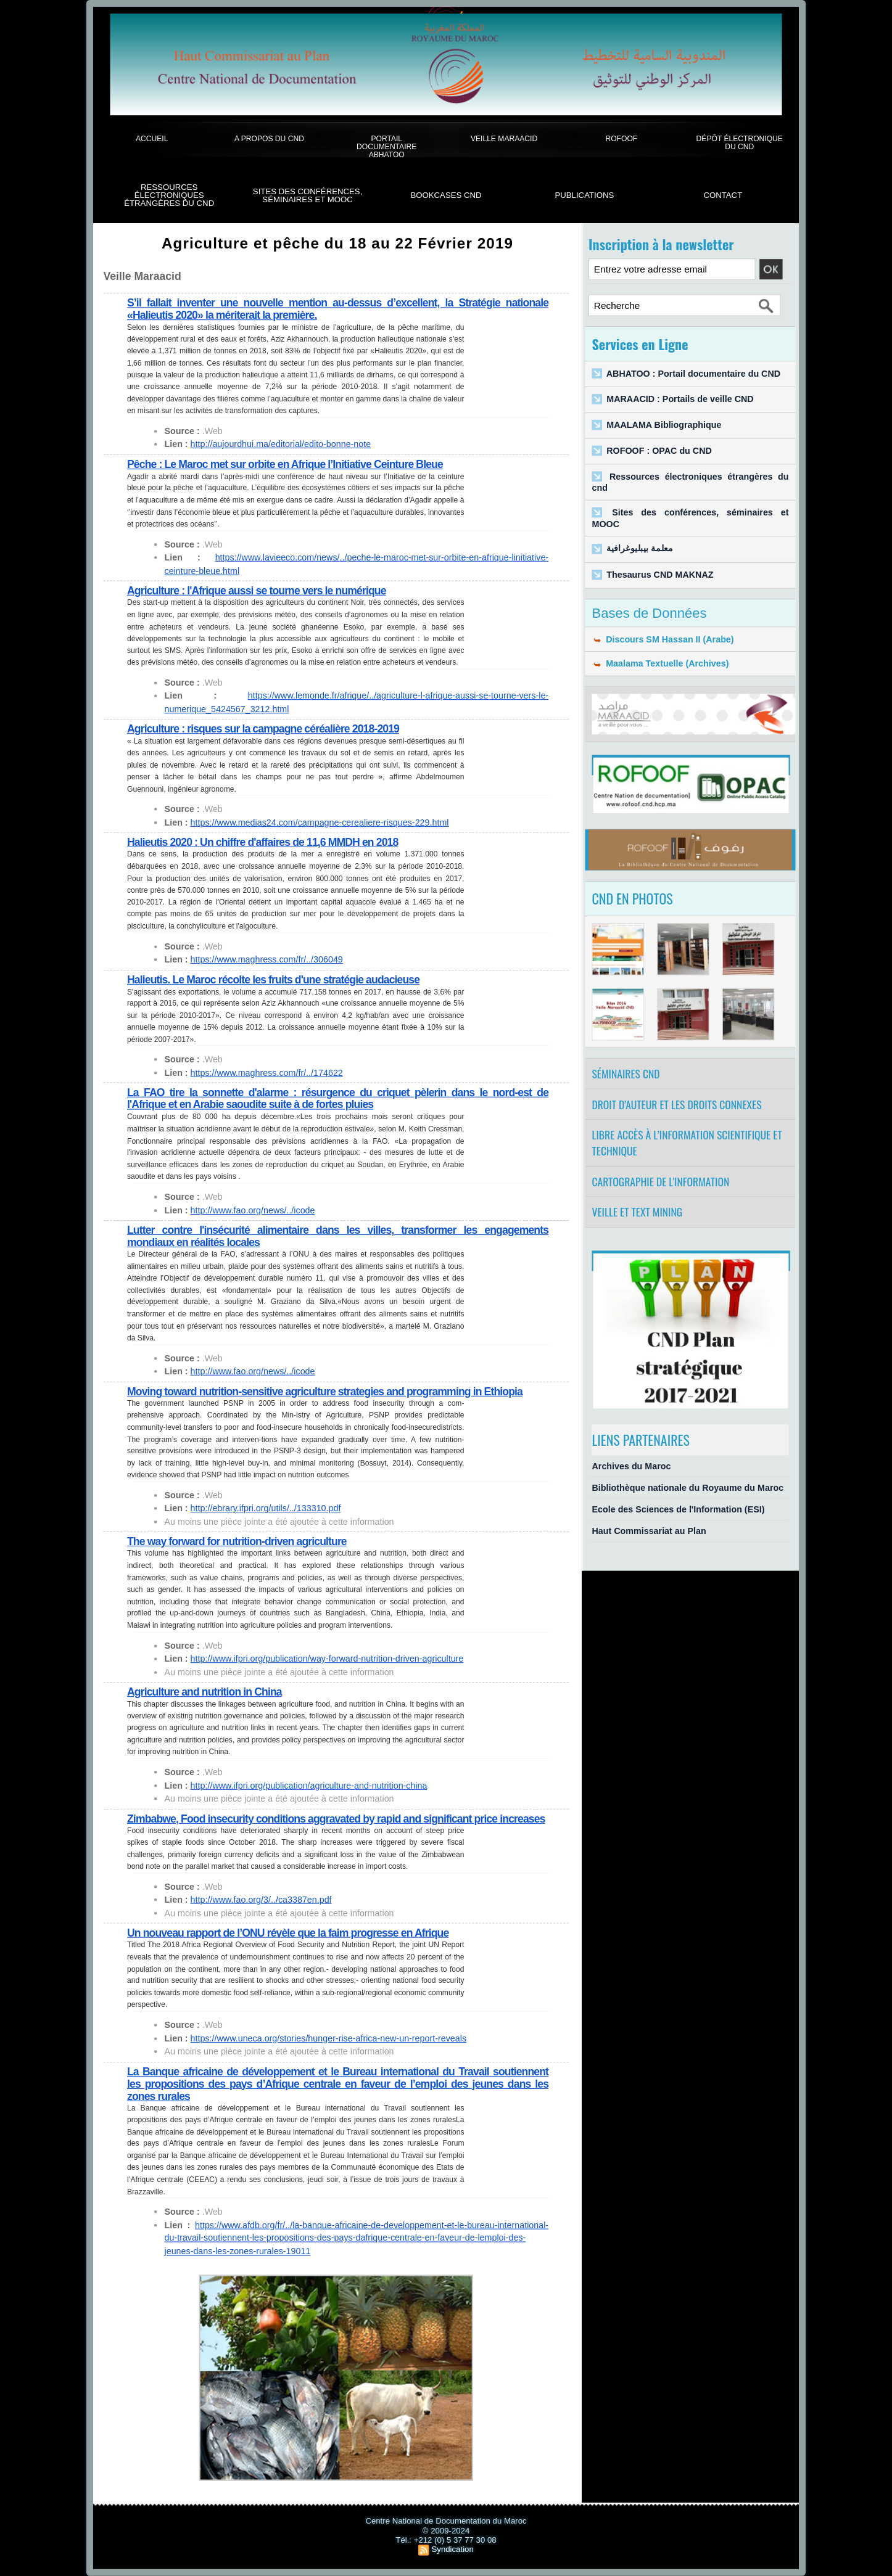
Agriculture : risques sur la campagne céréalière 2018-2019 (263, 729)
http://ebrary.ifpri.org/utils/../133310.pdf (266, 1508)
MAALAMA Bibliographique (663, 425)
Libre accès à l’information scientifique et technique (687, 1142)
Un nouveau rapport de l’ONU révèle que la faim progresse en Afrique (287, 1933)
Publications (584, 195)
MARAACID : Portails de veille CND (679, 399)
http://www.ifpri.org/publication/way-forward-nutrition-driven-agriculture (327, 1659)
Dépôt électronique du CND (739, 142)
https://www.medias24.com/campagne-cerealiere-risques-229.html (320, 822)
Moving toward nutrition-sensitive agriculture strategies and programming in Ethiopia (324, 1391)
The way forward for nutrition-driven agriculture (237, 1542)
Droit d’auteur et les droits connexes (677, 1104)
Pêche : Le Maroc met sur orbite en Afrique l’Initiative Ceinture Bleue (285, 464)
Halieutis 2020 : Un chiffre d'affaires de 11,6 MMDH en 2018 (262, 842)
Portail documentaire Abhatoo (386, 146)
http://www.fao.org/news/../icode (253, 1210)
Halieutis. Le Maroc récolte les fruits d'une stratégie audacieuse (273, 979)
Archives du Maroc (631, 1466)
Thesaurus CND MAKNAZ (659, 574)
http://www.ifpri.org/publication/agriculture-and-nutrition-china (309, 1785)
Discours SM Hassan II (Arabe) (663, 639)
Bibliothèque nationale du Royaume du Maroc (688, 1487)
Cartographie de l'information (661, 1181)
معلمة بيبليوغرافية (639, 549)
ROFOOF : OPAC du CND (659, 451)
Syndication (453, 2549)
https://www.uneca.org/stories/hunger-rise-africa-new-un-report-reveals (328, 2038)
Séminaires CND (626, 1073)
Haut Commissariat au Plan (649, 1531)
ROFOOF (621, 138)
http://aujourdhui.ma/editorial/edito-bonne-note (281, 444)
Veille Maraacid (504, 138)
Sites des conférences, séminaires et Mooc (308, 196)
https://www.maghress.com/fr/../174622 (267, 1072)
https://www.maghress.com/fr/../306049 (267, 959)
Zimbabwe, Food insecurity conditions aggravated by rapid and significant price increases (336, 1818)
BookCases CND (445, 195)
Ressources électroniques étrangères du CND (169, 195)
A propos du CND (269, 138)
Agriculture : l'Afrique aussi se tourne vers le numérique (256, 591)
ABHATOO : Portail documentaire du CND (693, 373)
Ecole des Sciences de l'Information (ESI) (678, 1509)
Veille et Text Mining (637, 1212)
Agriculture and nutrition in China (204, 1692)
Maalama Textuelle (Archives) (660, 663)
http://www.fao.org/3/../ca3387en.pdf (261, 1900)
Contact (722, 195)
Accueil (152, 138)
